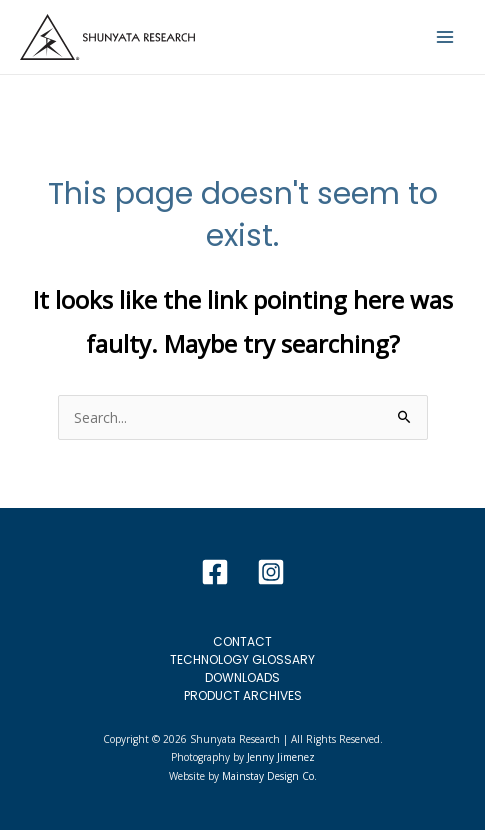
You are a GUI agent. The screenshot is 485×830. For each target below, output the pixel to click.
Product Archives (243, 695)
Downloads (242, 677)
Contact (242, 641)
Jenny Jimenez (281, 757)
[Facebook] (215, 572)
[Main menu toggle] (445, 37)
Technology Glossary (242, 659)
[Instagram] (271, 572)
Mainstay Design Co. (269, 776)
